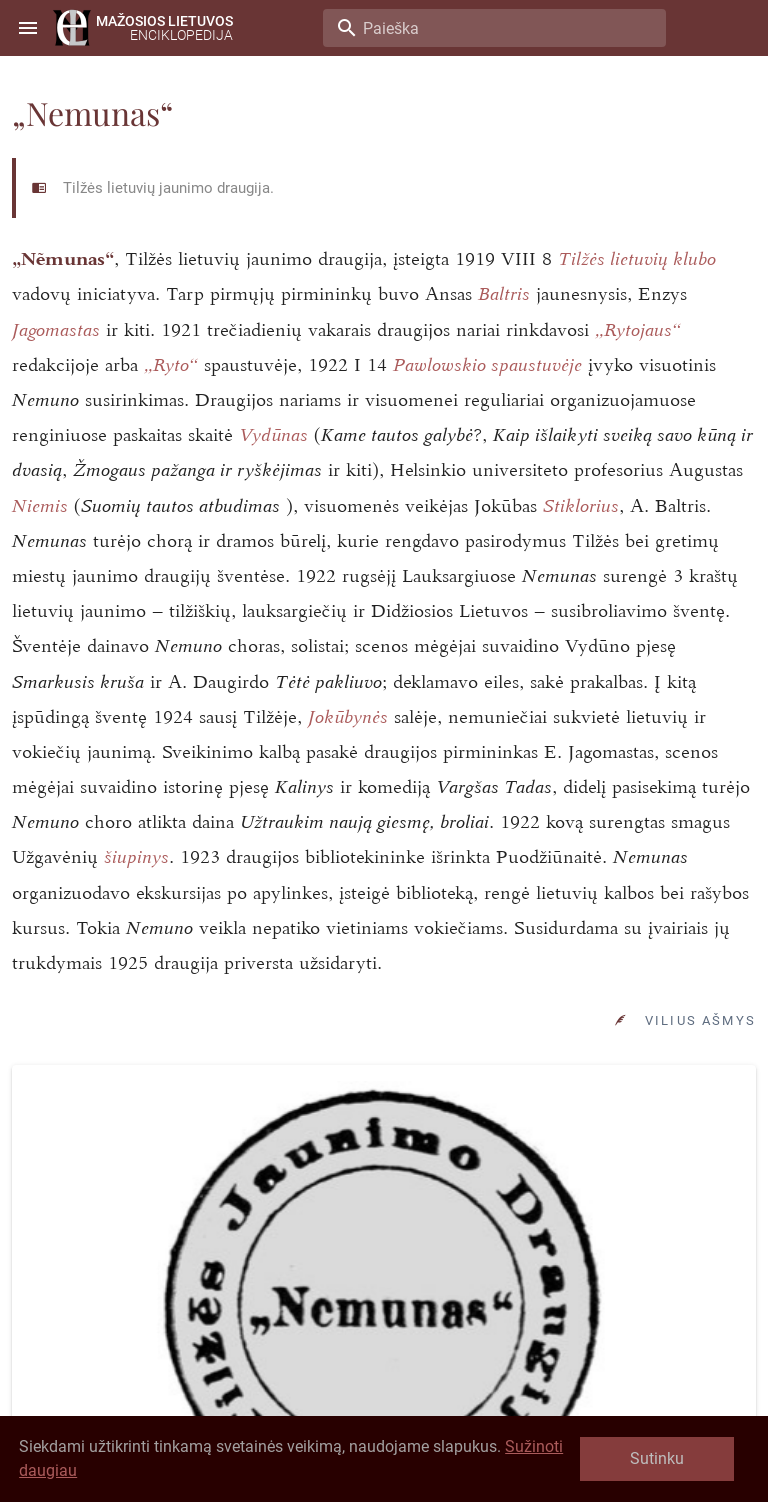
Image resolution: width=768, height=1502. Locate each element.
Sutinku (657, 1458)
